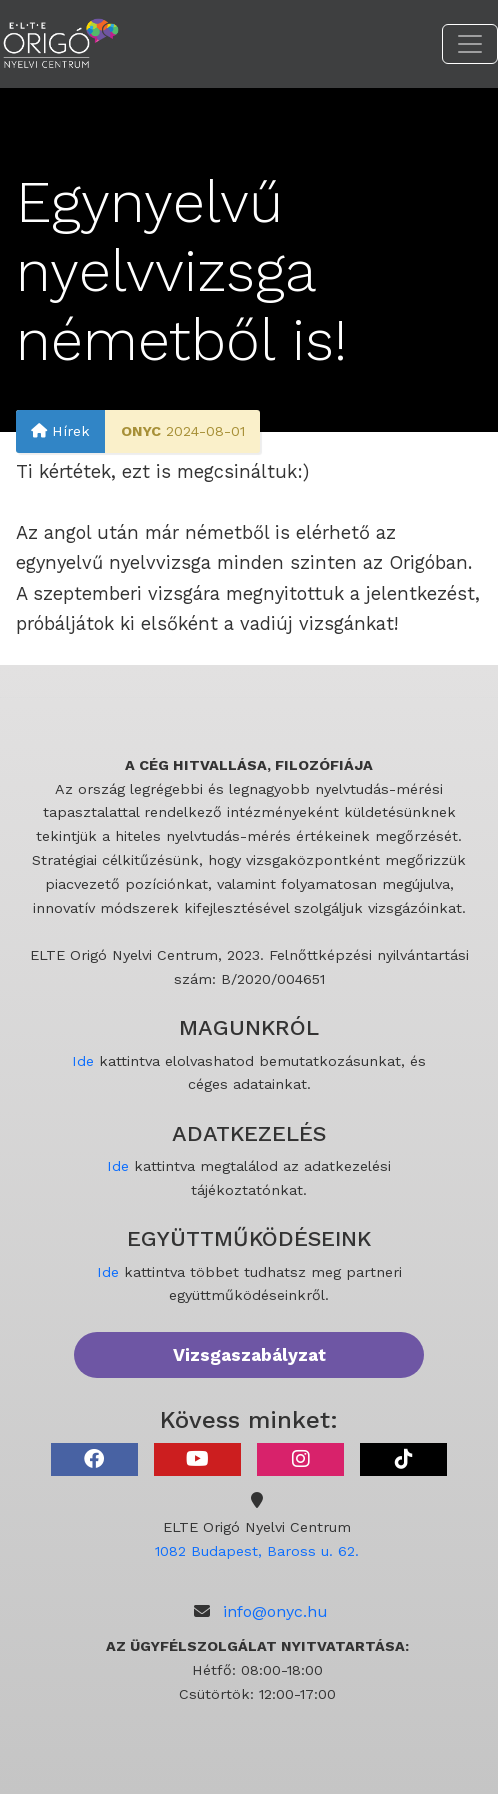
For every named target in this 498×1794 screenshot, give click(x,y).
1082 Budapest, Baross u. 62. (257, 1551)
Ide (83, 1061)
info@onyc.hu (275, 1611)
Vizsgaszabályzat (249, 1355)
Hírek (60, 431)
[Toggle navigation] (470, 44)
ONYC (141, 431)
